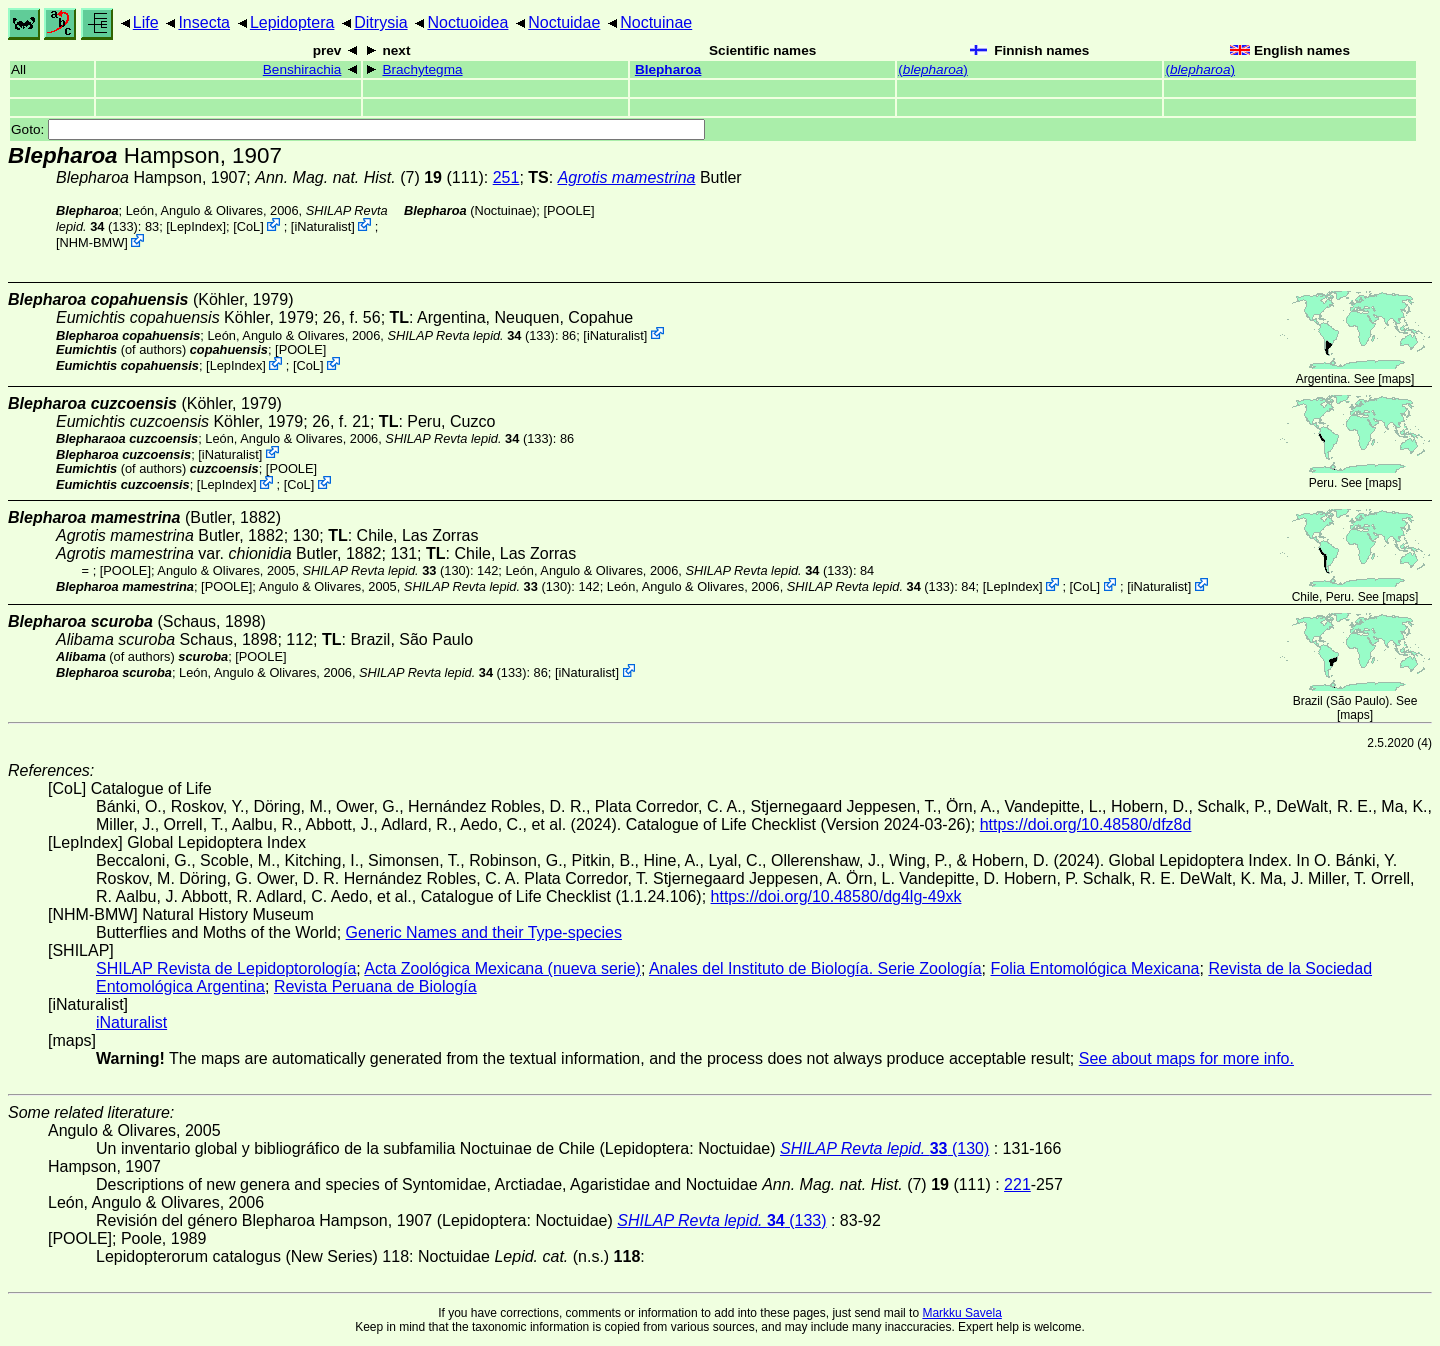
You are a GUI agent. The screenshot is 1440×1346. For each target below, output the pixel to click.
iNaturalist (322, 226)
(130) (386, 570)
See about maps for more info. (1186, 1058)
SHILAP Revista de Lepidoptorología (226, 968)
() (933, 69)
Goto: (358, 129)
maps (1396, 379)
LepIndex (196, 226)
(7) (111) (369, 177)
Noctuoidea (467, 22)
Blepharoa (668, 69)
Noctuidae (564, 22)
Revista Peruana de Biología (375, 986)
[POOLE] (568, 210)
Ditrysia (380, 22)
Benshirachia (302, 69)
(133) (470, 334)
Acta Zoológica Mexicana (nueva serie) (502, 968)
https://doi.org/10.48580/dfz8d (1086, 824)
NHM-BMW (92, 242)
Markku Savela (961, 1313)
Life (146, 22)
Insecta (204, 22)
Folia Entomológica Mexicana (1094, 968)
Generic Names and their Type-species (484, 932)
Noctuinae (656, 22)
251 (506, 177)
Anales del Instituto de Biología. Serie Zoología (815, 968)
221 (1017, 1184)
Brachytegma (422, 69)
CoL (248, 226)
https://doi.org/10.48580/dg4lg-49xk (836, 896)
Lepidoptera (292, 22)
